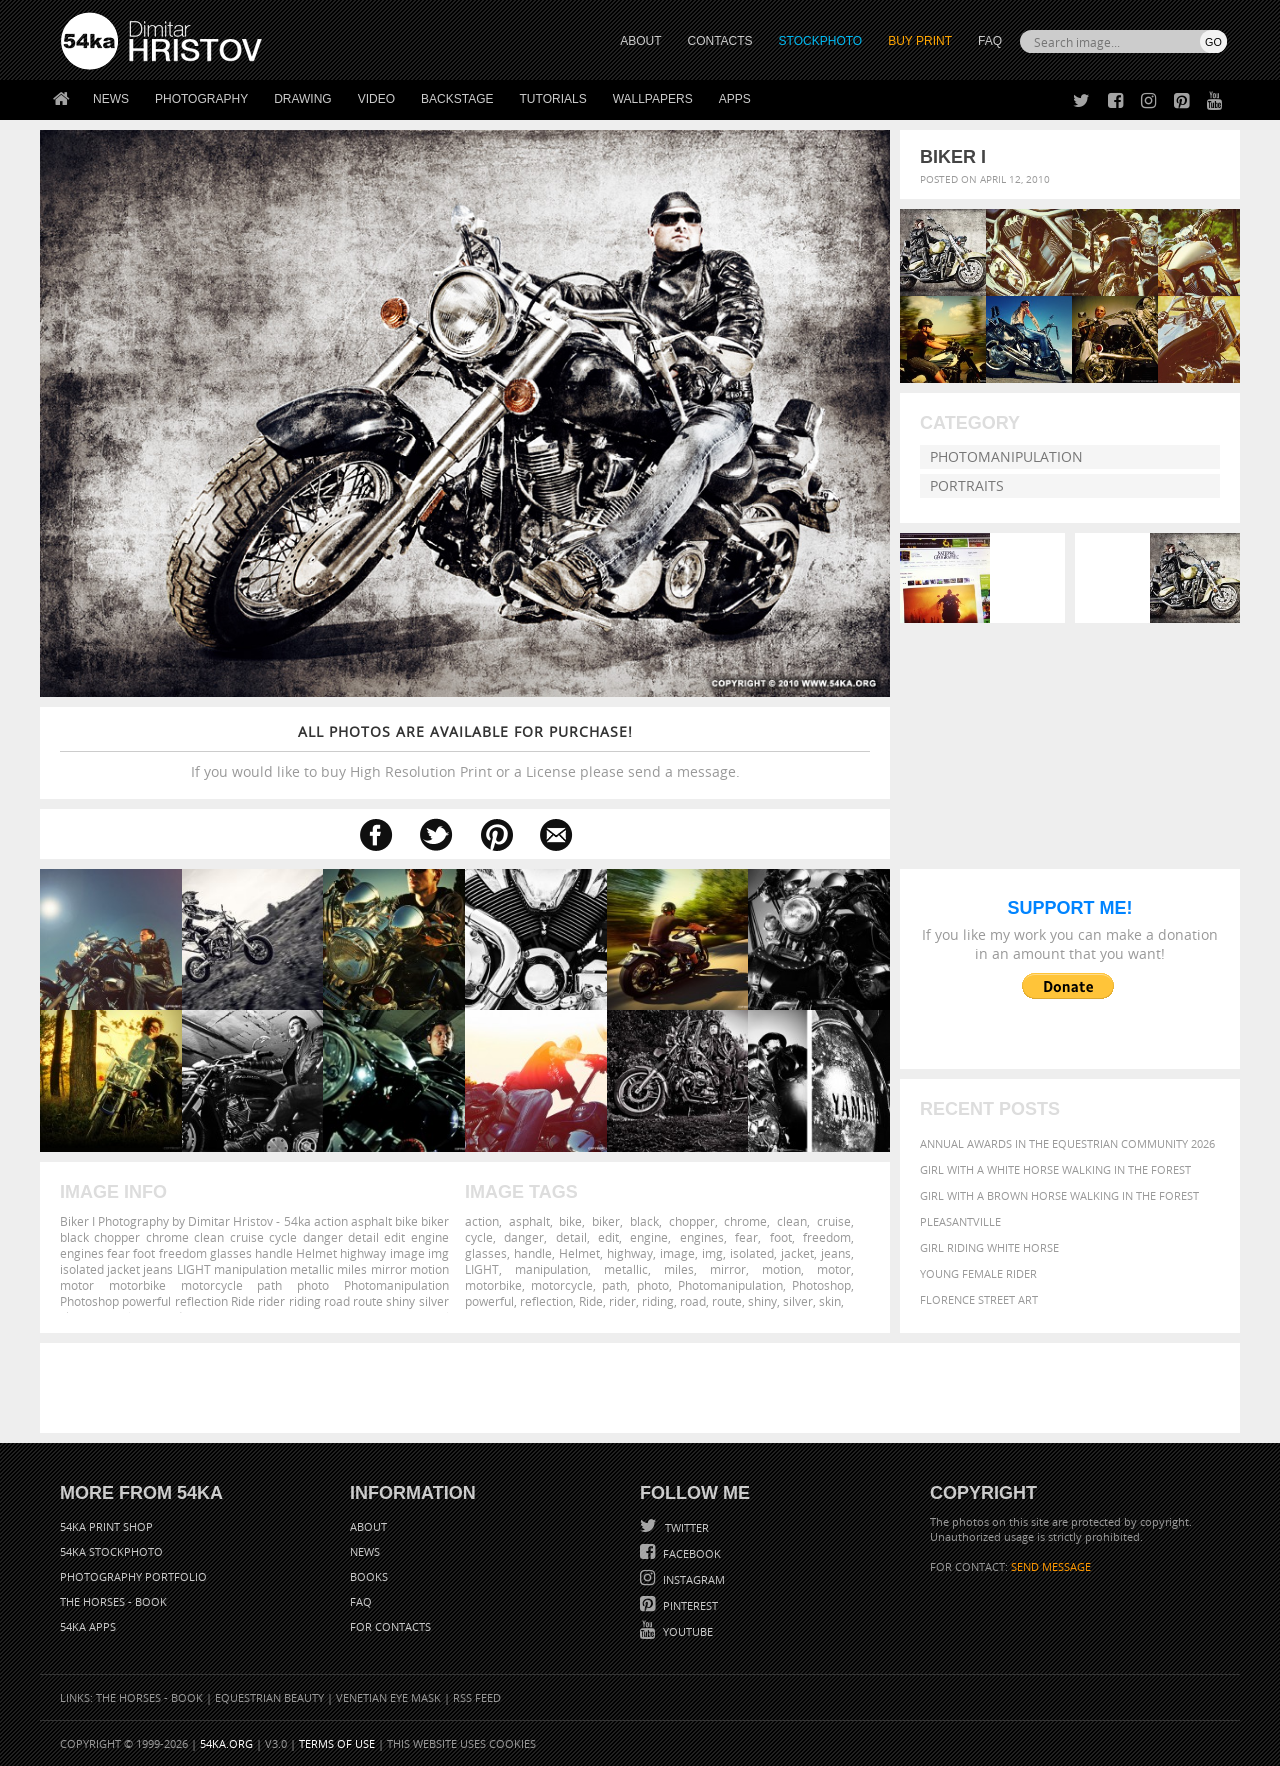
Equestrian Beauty (269, 1697)
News (111, 99)
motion (781, 1269)
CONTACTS (720, 41)
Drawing (303, 99)
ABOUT (640, 41)
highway (630, 1253)
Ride (591, 1301)
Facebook (690, 1553)
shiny (762, 1301)
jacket (797, 1253)
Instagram (692, 1579)
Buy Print (920, 41)
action (482, 1221)
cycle (479, 1237)
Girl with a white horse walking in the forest (1055, 1169)
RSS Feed (477, 1697)
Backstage (457, 99)
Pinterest (689, 1605)
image (677, 1253)
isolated (752, 1253)
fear (746, 1237)
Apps (735, 99)
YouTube (686, 1631)
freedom (827, 1237)
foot (781, 1237)
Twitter (685, 1527)
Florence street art (979, 1299)
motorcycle (562, 1285)
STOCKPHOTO (821, 41)
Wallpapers (653, 99)
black (644, 1221)
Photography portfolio (133, 1576)
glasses (486, 1253)
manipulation (551, 1269)
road (693, 1301)
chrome (745, 1221)
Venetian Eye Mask (388, 1697)
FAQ (990, 41)
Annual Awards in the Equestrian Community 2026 (1067, 1143)
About (368, 1526)
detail (571, 1237)
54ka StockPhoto (111, 1551)
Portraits (967, 485)
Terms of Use (337, 1743)
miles (679, 1269)
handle (533, 1253)
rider (622, 1301)
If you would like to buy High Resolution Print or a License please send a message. (465, 751)
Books (369, 1576)
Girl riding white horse (989, 1247)
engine (649, 1237)
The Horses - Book (113, 1601)
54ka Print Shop (106, 1526)
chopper (692, 1221)
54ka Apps (88, 1626)
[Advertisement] (644, 1388)
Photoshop (821, 1285)
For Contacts (390, 1626)
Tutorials (553, 99)
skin (830, 1301)
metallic (626, 1269)
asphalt (529, 1221)
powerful (489, 1301)
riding (658, 1301)
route (727, 1301)
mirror (728, 1269)
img (712, 1253)
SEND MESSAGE (1051, 1566)
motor (834, 1269)
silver (798, 1301)
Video (376, 99)
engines (702, 1237)
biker (606, 1221)
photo (653, 1285)
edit (608, 1237)
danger (524, 1237)
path (614, 1285)
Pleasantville (960, 1221)
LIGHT (482, 1269)
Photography (201, 99)
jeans (836, 1253)
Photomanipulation (1006, 456)
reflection (546, 1301)
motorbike (493, 1285)
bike (570, 1221)
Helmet (579, 1253)
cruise (834, 1221)
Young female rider (978, 1273)
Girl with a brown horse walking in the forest (1059, 1195)
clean (792, 1221)
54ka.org (226, 1743)
